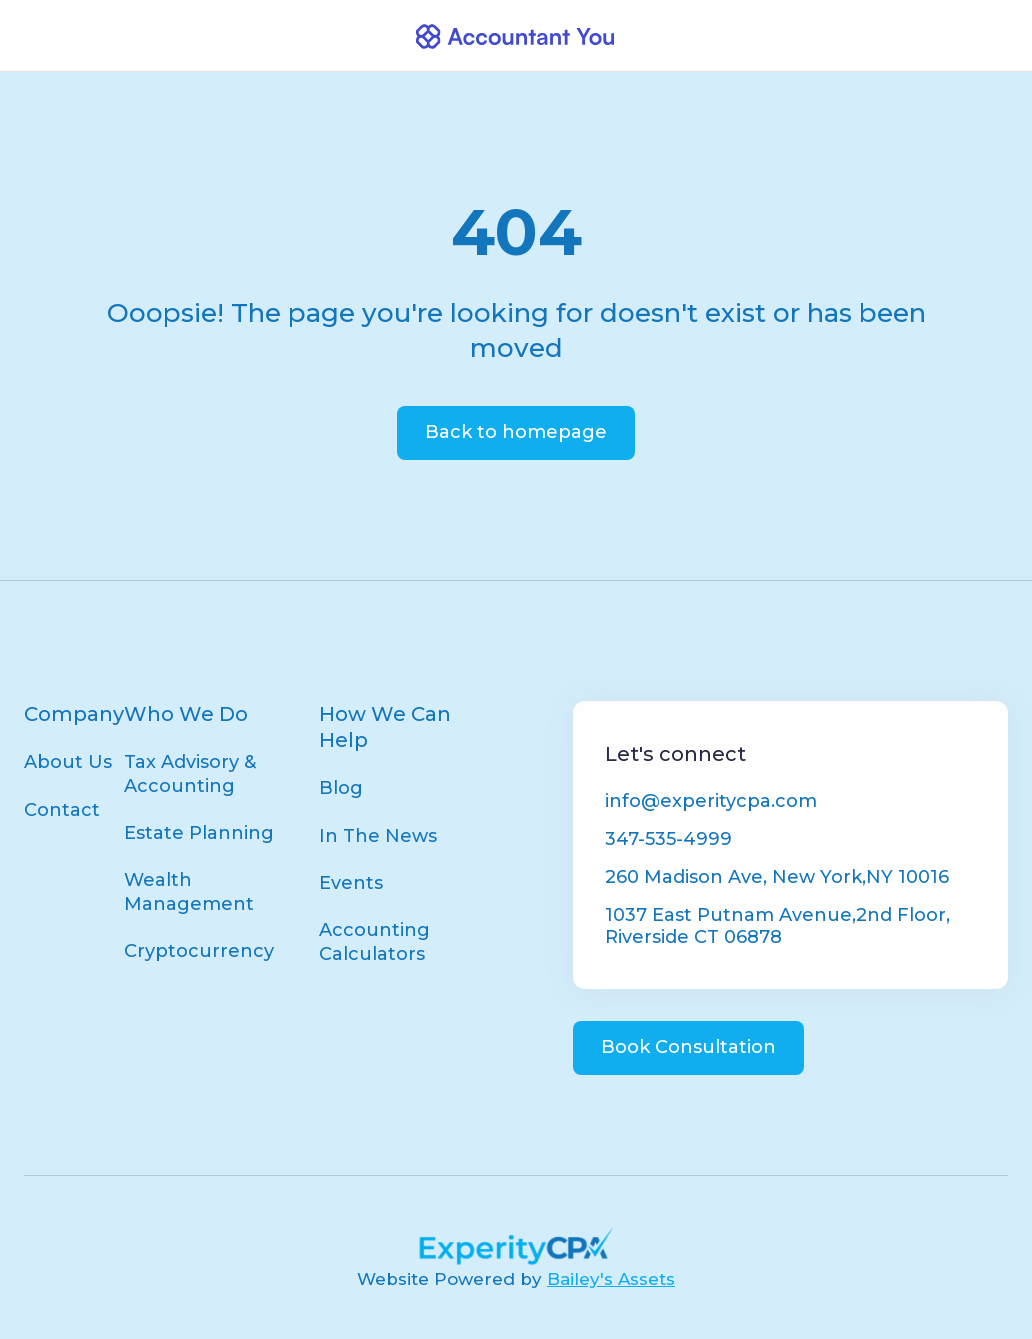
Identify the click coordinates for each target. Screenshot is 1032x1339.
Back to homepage (516, 432)
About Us (68, 762)
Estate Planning (199, 833)
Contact (62, 810)
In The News (378, 836)
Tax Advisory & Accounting (190, 773)
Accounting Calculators (374, 941)
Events (351, 883)
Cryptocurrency (199, 951)
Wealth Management (189, 891)
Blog (341, 788)
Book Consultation (688, 1047)
